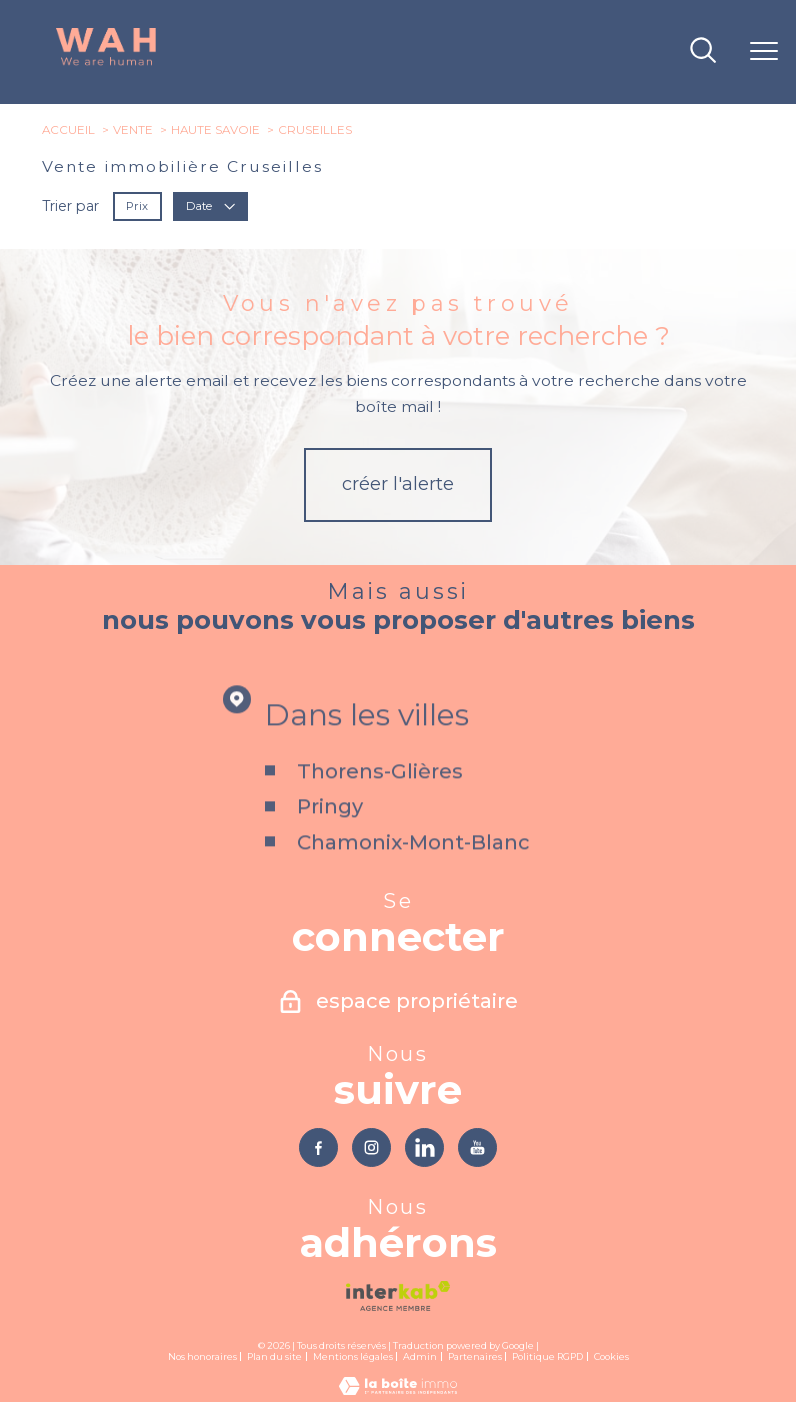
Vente (133, 130)
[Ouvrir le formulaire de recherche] (703, 51)
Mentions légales (353, 1356)
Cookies (611, 1357)
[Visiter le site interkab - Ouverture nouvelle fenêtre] (397, 1296)
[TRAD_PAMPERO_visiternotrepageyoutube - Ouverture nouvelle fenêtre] (477, 1147)
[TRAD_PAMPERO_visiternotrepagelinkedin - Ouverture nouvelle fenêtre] (424, 1147)
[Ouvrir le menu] (764, 52)
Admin (420, 1356)
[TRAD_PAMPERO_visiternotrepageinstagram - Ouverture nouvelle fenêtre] (371, 1147)
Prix (138, 205)
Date (211, 205)
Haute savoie (215, 130)
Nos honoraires (202, 1356)
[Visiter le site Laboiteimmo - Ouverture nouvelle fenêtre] (398, 1390)
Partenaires (475, 1356)
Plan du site (274, 1356)
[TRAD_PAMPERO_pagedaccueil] (106, 63)
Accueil (68, 130)
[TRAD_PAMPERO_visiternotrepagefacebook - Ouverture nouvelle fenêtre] (318, 1147)
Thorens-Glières (381, 804)
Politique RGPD (547, 1356)
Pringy (331, 839)
